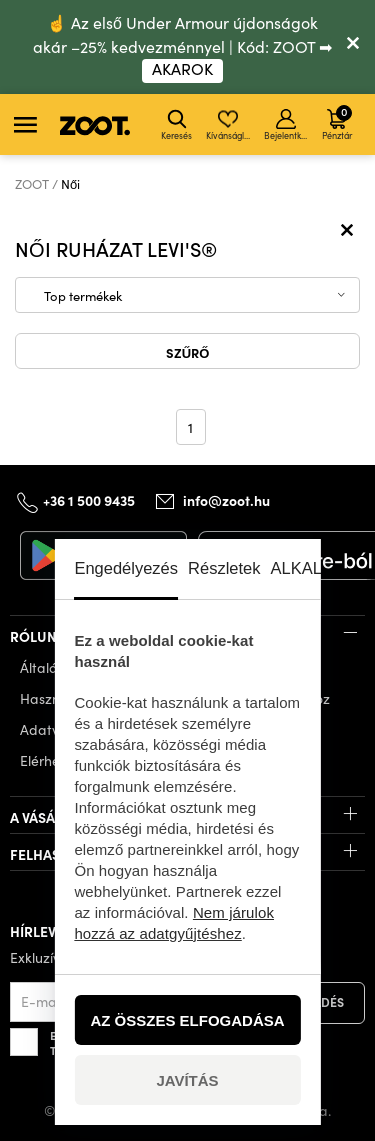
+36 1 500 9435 (89, 500)
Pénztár (337, 122)
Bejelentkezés (287, 125)
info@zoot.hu (226, 500)
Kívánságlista (229, 125)
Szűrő (188, 352)
